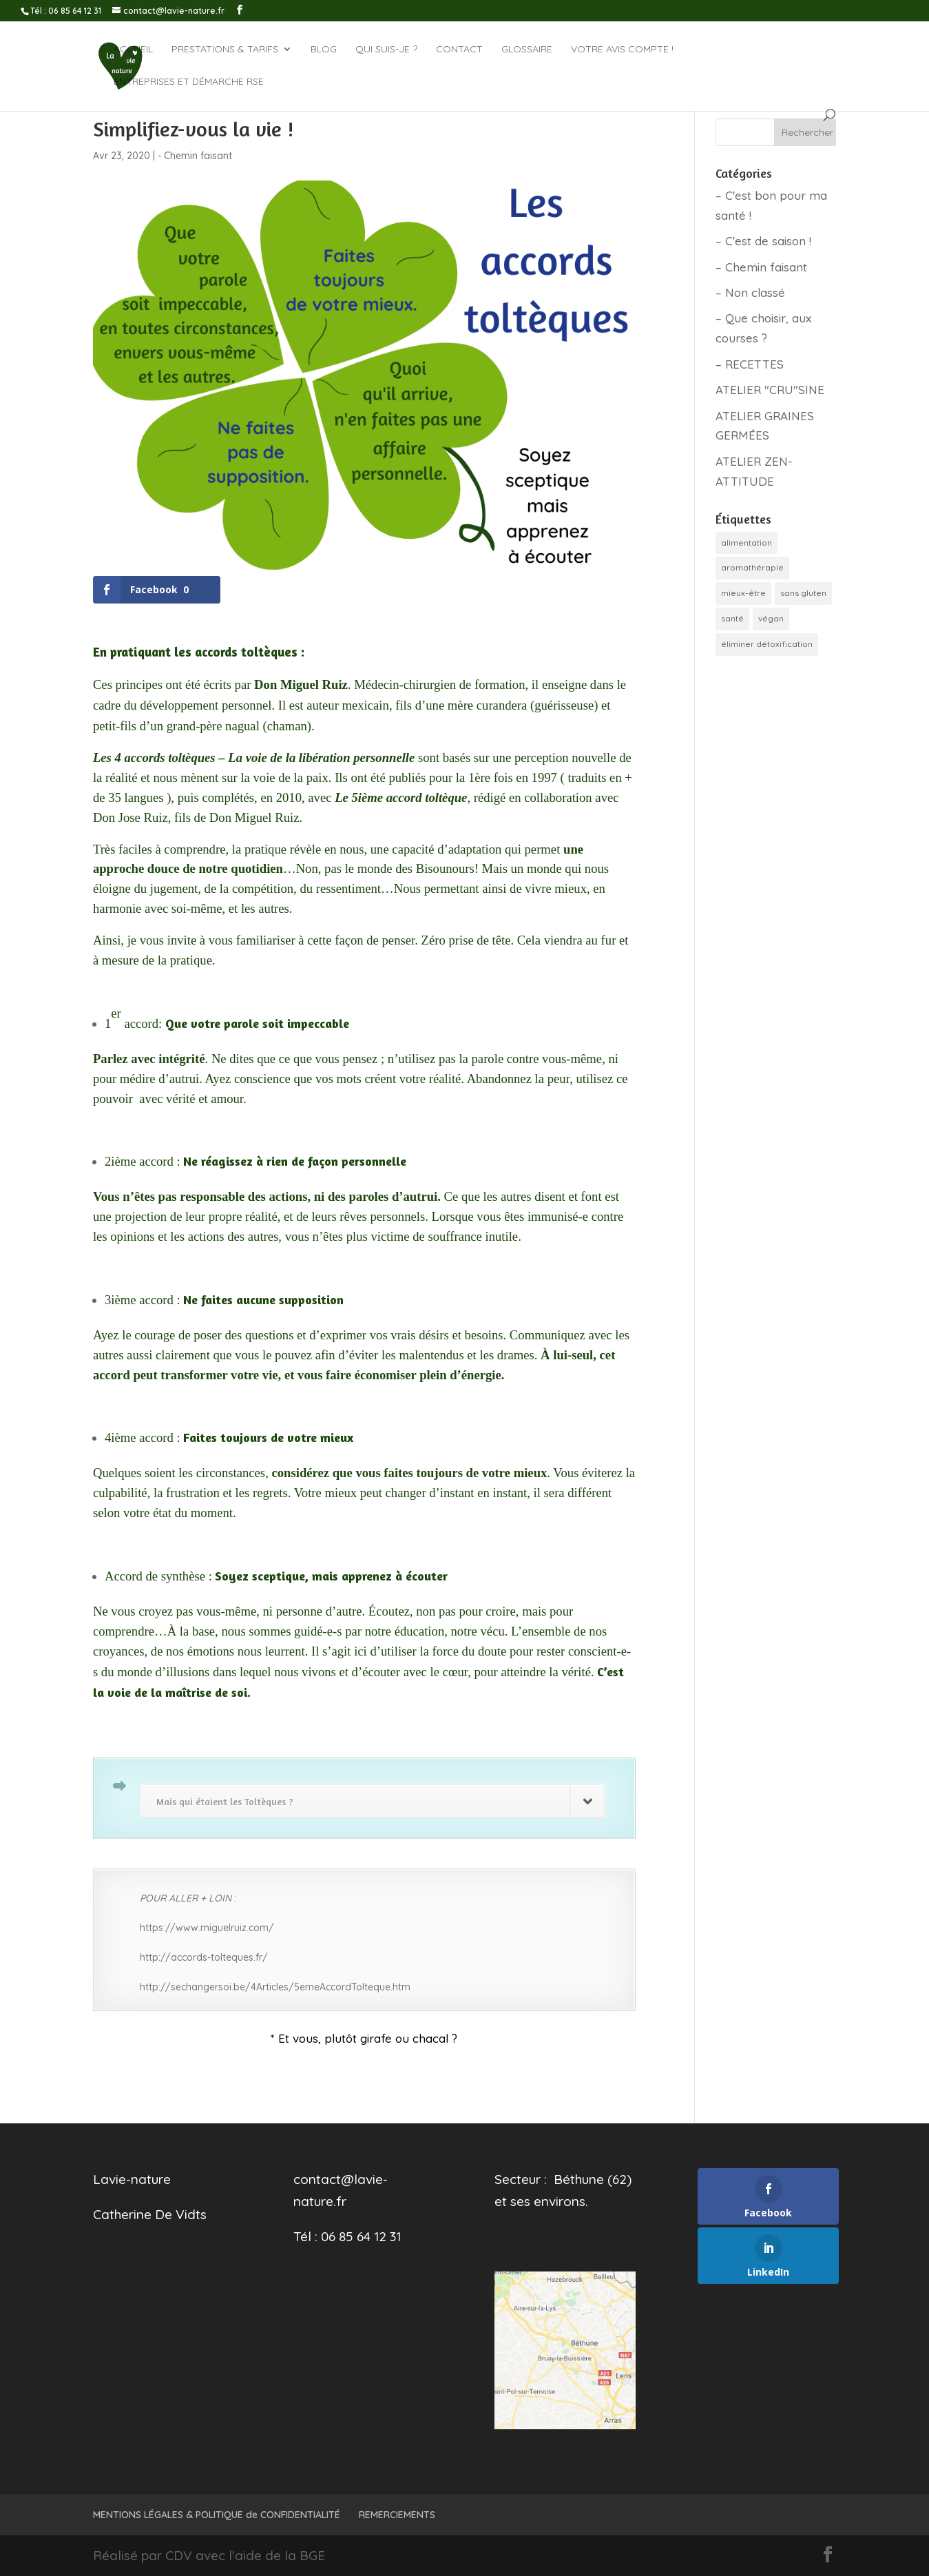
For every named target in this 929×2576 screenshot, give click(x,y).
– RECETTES (750, 364)
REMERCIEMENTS (397, 2514)
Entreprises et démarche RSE (189, 81)
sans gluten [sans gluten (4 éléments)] (803, 593)
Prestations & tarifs (224, 49)
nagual (242, 726)
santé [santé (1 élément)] (732, 618)
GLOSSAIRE (526, 49)
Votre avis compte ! (622, 49)
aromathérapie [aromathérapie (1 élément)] (752, 567)
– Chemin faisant (761, 267)
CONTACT (459, 49)
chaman (287, 726)
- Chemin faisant (195, 156)
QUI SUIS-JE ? (386, 49)
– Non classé (750, 292)
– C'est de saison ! (763, 241)
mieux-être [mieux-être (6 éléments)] (743, 593)
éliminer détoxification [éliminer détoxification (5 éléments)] (767, 644)
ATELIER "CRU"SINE (770, 389)
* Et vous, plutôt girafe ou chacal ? (364, 2038)
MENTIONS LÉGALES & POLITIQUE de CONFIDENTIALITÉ (216, 2514)
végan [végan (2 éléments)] (771, 618)
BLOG (324, 49)
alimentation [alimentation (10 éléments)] (746, 542)
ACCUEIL (133, 49)
